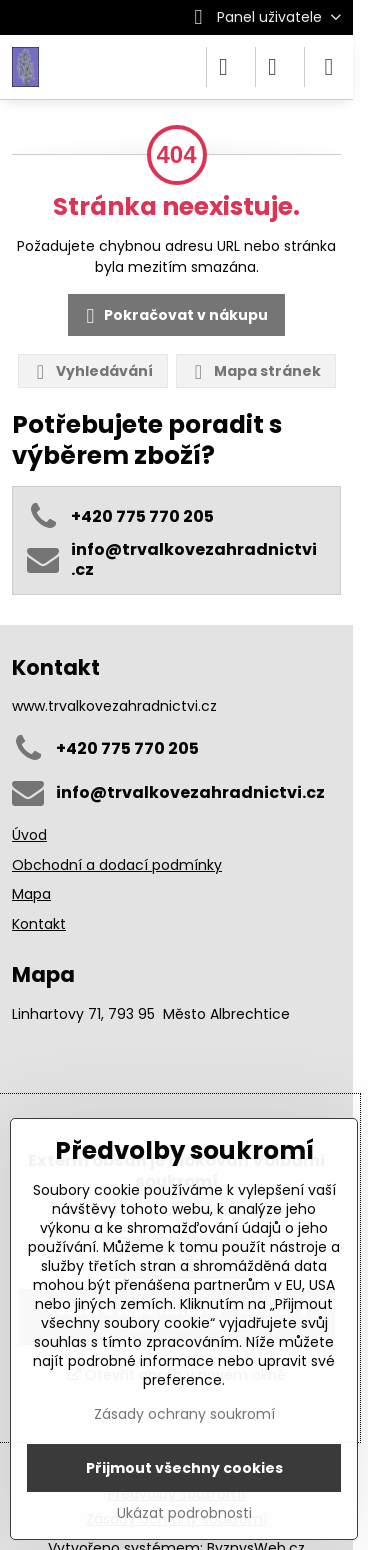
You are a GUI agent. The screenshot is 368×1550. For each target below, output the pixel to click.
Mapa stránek (255, 371)
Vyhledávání (92, 371)
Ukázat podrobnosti (184, 1513)
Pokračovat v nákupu (174, 316)
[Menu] (329, 67)
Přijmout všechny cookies (184, 1468)
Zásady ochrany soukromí (184, 1414)
